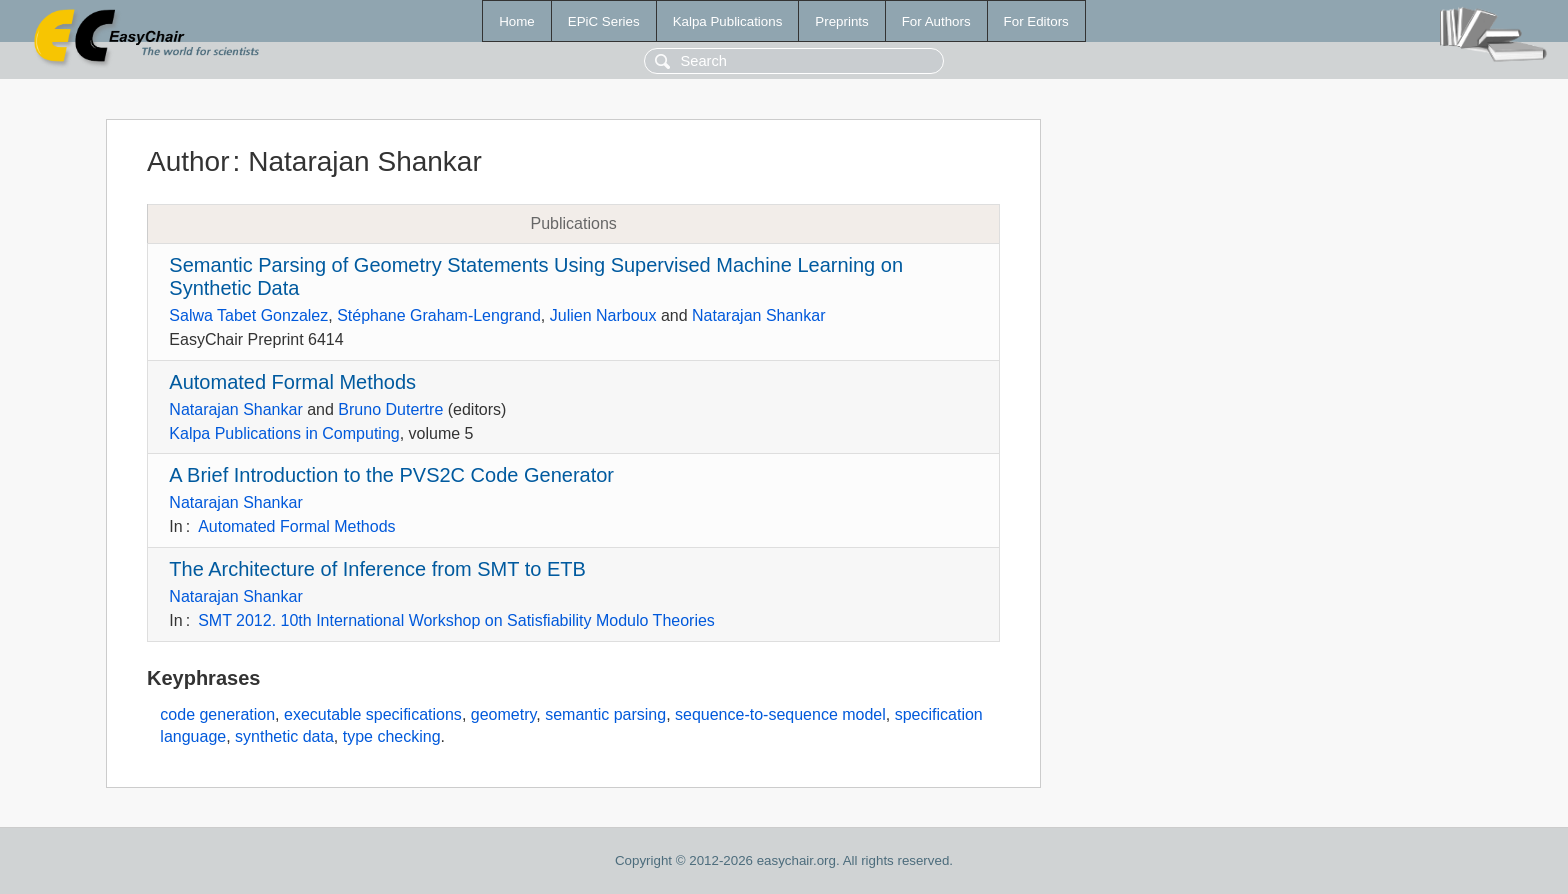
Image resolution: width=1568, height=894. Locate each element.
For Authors (936, 21)
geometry (504, 714)
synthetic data (284, 736)
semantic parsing (605, 714)
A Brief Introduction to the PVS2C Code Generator (391, 475)
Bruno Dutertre (390, 409)
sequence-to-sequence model (780, 714)
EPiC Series (604, 21)
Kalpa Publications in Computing (284, 433)
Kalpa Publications (728, 21)
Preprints (841, 21)
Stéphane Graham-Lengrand (439, 315)
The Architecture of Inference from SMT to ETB (377, 569)
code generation (217, 714)
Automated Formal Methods (292, 382)
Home (517, 21)
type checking (392, 736)
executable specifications (373, 714)
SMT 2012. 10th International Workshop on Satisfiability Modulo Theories (456, 620)
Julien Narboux (603, 315)
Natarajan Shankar (758, 315)
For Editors (1036, 21)
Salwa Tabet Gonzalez (248, 315)
